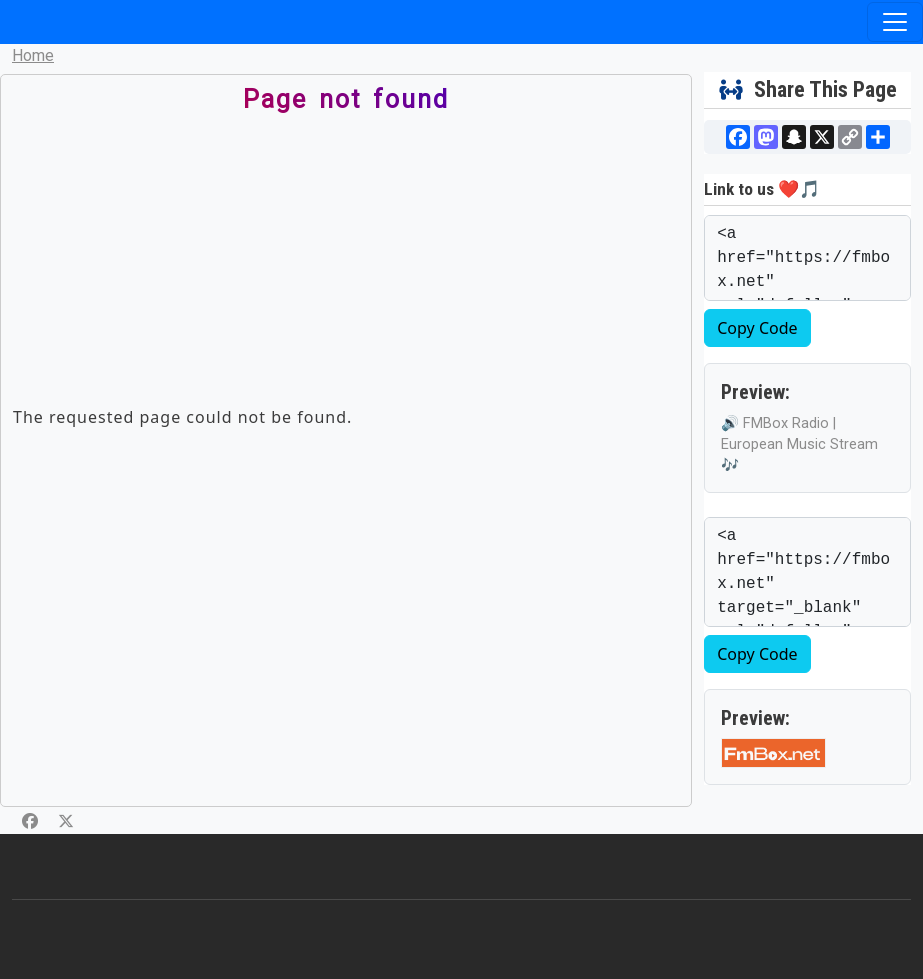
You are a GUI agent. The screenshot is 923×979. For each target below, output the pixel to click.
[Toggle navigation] (895, 22)
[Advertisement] (312, 265)
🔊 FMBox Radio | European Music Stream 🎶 (799, 444)
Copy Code (757, 328)
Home (33, 55)
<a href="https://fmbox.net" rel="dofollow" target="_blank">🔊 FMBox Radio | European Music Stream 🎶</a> (807, 258)
